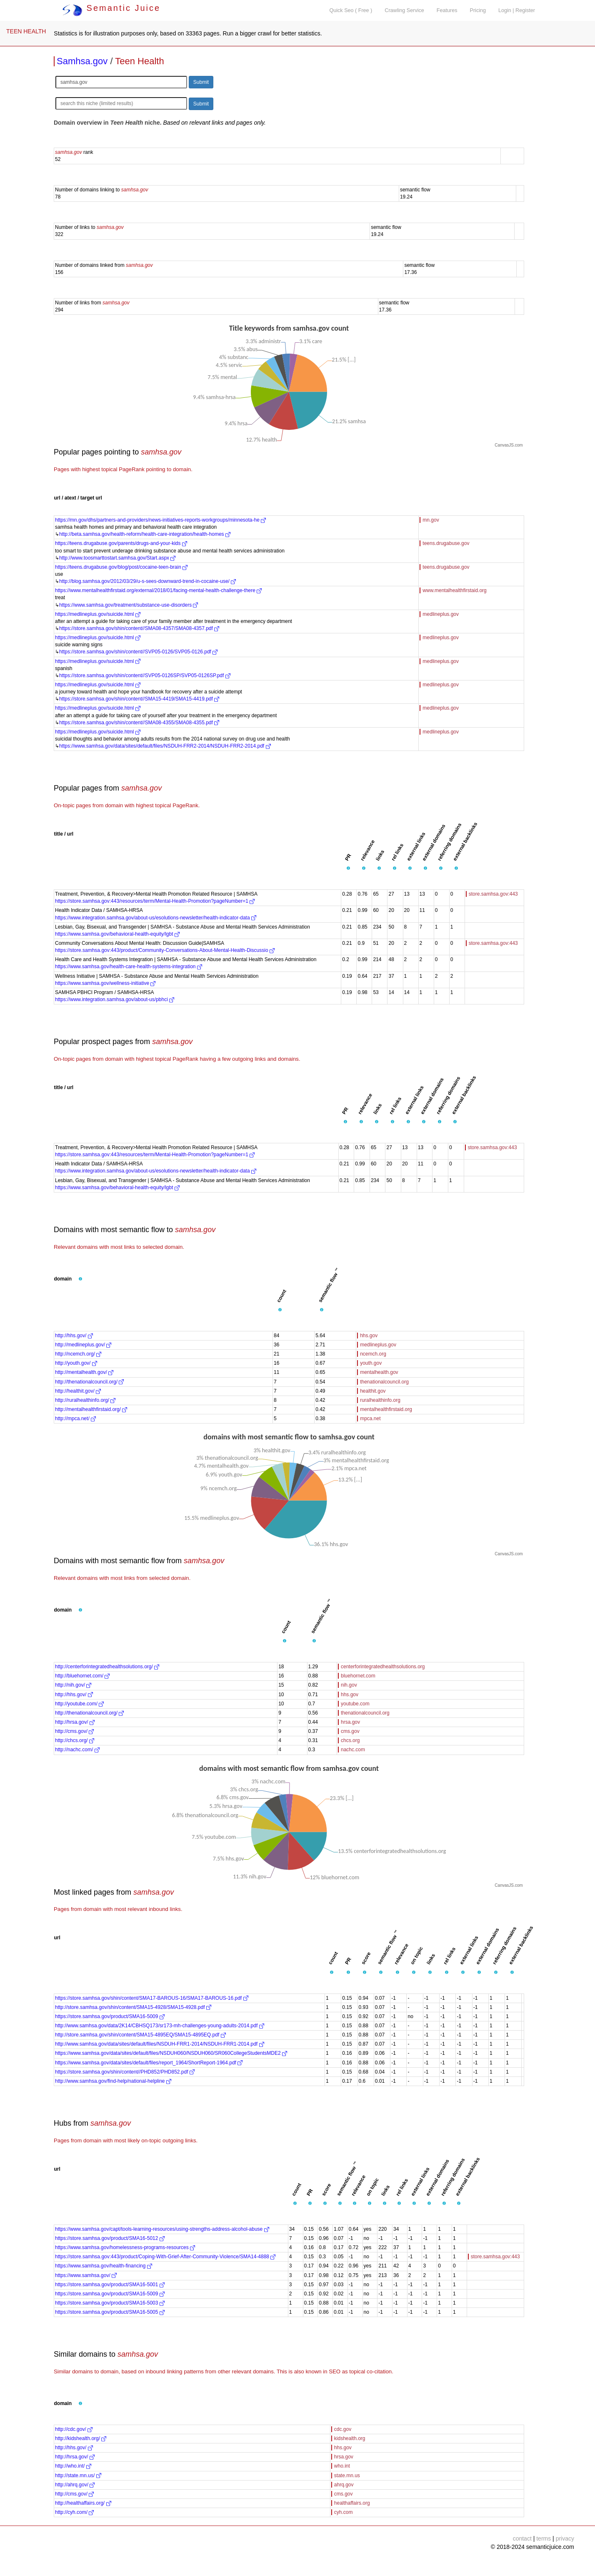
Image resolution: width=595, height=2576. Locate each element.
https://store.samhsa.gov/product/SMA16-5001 (110, 2284)
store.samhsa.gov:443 (493, 894)
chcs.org (350, 1740)
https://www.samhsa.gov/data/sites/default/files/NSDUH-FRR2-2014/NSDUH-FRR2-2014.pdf (165, 746)
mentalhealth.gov (379, 1372)
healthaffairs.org (352, 2503)
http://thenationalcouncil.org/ (89, 1382)
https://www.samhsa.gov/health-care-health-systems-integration (128, 966)
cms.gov (350, 1731)
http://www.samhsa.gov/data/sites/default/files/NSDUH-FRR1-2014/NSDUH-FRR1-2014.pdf (159, 2044)
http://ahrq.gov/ (75, 2485)
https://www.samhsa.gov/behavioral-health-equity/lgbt (117, 934)
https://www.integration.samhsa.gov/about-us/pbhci (114, 999)
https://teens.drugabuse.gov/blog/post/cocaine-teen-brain (121, 567)
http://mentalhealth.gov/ (84, 1372)
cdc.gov (342, 2429)
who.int (342, 2466)
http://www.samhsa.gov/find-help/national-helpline (113, 2081)
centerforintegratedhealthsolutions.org (383, 1667)
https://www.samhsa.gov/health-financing (103, 2266)
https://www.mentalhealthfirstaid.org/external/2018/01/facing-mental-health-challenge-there (158, 590)
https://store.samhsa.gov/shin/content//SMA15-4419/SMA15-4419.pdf (139, 699)
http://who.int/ (73, 2466)
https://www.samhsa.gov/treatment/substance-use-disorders (128, 605)
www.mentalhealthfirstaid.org (454, 590)
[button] (348, 868)
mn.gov (430, 520)
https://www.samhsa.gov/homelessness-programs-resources (125, 2247)
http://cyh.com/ (74, 2512)
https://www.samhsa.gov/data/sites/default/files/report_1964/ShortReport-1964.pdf (148, 2063)
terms (543, 2538)
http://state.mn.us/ (78, 2475)
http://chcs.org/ (74, 1740)
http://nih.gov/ (73, 1685)
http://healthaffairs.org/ (83, 2503)
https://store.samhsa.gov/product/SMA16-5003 (110, 2303)
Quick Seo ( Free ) (350, 10)
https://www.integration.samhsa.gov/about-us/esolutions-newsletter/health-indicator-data (155, 918)
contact (522, 2538)
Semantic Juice (111, 8)
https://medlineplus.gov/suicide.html (97, 614)
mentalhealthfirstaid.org (386, 1409)
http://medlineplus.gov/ (83, 1345)
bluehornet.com (358, 1676)
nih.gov (349, 1685)
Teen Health (139, 61)
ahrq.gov (344, 2485)
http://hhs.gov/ (74, 1335)
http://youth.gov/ (76, 1363)
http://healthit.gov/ (78, 1391)
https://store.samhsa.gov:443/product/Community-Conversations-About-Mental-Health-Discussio (165, 950)
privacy (565, 2538)
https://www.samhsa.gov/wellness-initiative (105, 983)
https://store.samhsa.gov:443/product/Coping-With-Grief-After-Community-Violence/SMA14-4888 (165, 2257)
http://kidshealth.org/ (80, 2438)
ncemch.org (373, 1354)
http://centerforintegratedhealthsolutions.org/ (107, 1667)
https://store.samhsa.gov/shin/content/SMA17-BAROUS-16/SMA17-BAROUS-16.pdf (151, 1998)
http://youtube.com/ (79, 1704)
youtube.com (355, 1704)
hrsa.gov (350, 1722)
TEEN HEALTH (26, 31)
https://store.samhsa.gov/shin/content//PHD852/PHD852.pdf (125, 2072)
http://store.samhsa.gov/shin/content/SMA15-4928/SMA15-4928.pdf (133, 2007)
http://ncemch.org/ (78, 1354)
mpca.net (370, 1418)
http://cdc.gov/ (73, 2429)
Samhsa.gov (82, 61)
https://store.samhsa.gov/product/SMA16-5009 (110, 2016)
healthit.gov (372, 1391)
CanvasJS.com (508, 445)
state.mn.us (347, 2475)
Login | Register (516, 10)
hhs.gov (369, 1335)
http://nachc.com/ (77, 1749)
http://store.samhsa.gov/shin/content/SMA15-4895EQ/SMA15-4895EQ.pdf (140, 2035)
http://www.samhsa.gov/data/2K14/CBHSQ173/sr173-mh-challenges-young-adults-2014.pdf (159, 2026)
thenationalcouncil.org (384, 1382)
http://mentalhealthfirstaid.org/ (91, 1409)
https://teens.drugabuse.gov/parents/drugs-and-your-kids (121, 543)
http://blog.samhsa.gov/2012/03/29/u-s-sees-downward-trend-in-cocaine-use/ (147, 581)
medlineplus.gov (440, 614)
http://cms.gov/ (74, 1731)
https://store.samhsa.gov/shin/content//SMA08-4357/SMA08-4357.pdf (139, 628)
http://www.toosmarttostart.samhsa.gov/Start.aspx (117, 558)
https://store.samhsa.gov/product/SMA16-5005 (110, 2312)
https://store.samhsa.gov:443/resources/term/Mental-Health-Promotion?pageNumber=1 (155, 901)
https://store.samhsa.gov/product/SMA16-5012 (110, 2238)
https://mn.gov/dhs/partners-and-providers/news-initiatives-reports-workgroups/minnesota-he (160, 520)
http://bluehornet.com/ (82, 1676)
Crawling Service (404, 10)
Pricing (478, 10)
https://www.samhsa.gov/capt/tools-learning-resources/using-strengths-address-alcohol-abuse (162, 2229)
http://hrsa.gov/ (75, 1722)
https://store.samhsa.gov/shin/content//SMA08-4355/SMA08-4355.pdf (139, 723)
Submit (201, 82)
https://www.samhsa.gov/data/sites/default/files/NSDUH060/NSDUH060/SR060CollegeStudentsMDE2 (171, 2053)
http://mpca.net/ (75, 1418)
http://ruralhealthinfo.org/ (85, 1400)
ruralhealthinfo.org (380, 1400)
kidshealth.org (349, 2438)
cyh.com (343, 2512)
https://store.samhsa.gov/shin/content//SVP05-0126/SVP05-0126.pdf (138, 652)
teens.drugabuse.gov (445, 543)
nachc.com (353, 1749)
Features (447, 10)
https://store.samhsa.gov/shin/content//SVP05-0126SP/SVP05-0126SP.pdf (144, 675)
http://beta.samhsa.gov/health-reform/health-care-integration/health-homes (144, 534)
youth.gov (371, 1363)
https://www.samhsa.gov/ (86, 2275)
